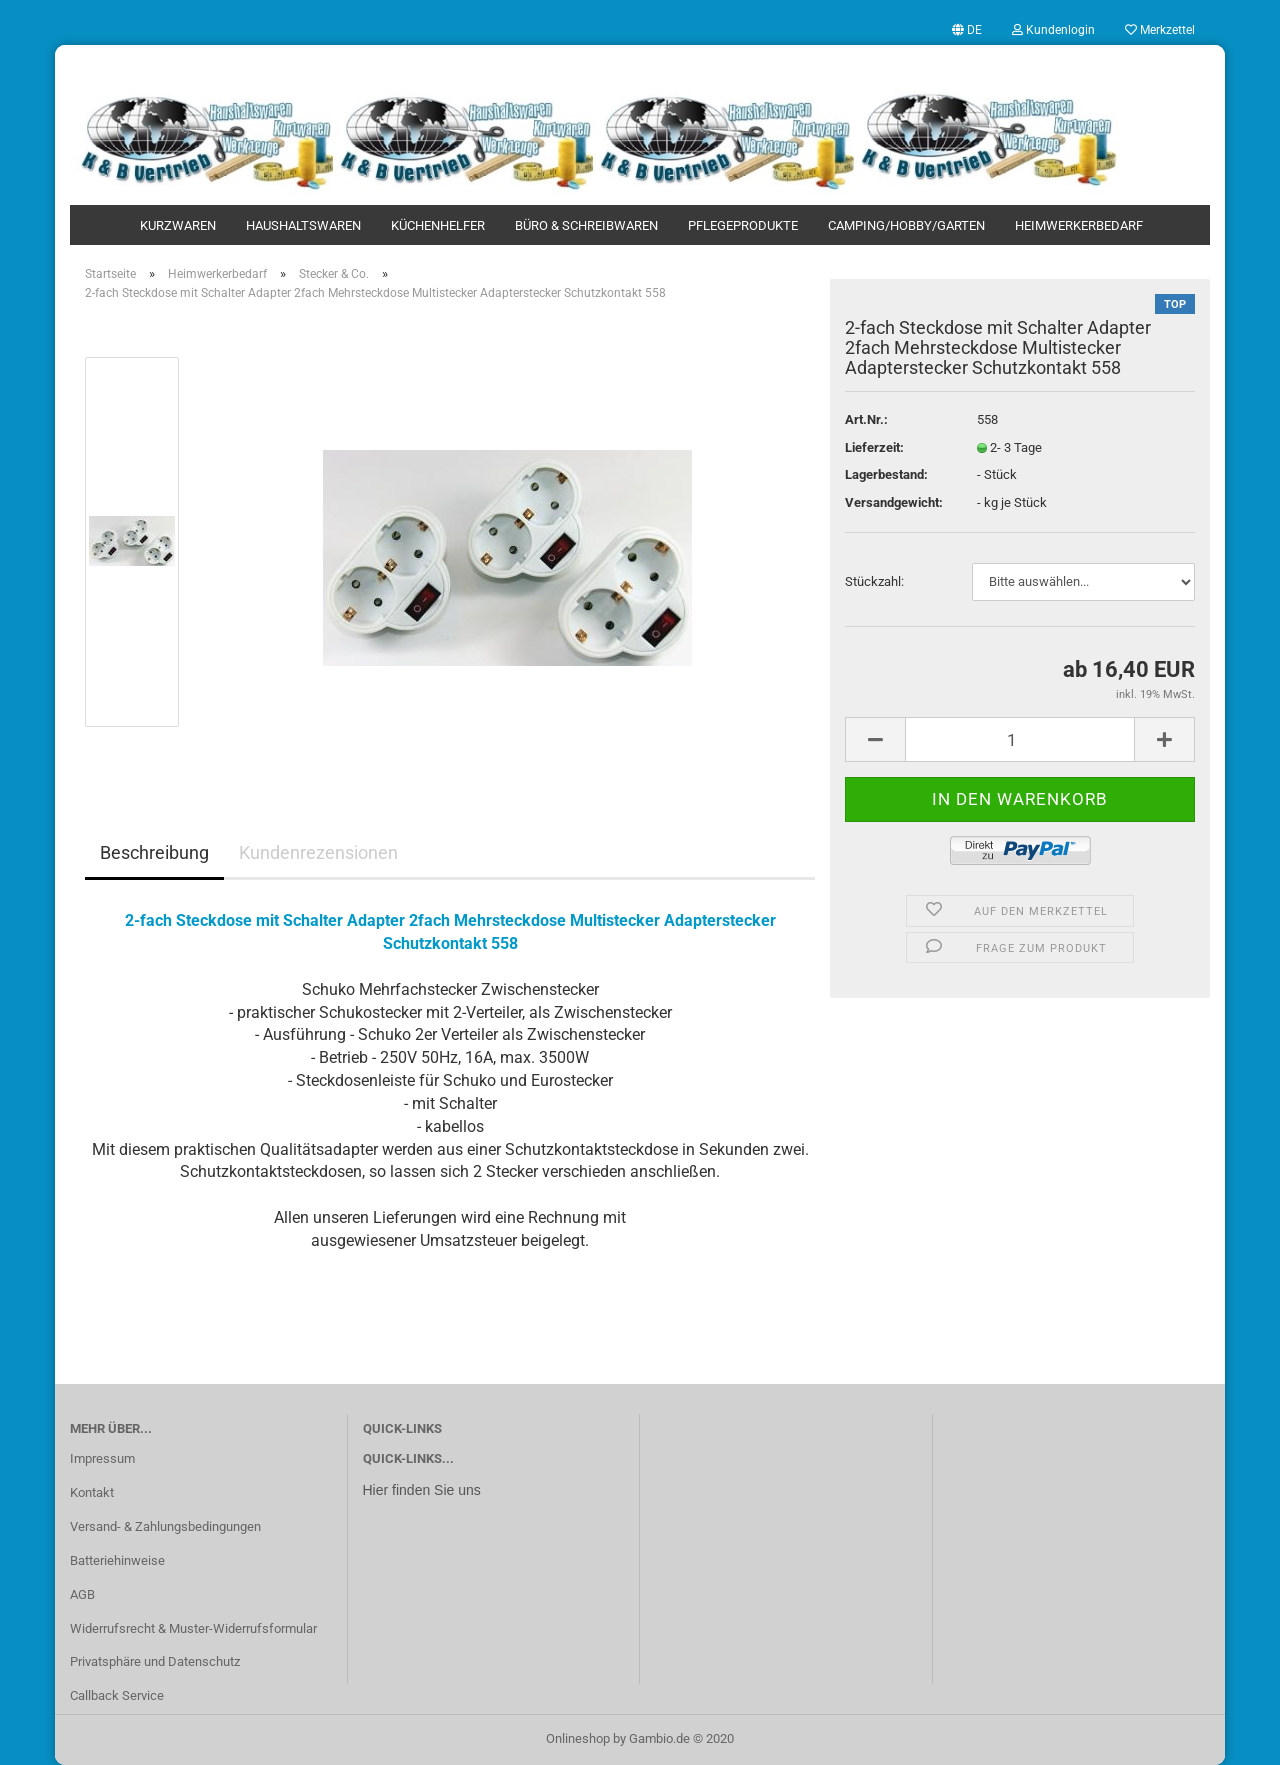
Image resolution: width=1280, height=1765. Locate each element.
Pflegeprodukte (743, 225)
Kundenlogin (1053, 30)
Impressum (102, 1458)
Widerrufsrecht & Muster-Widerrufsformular (193, 1628)
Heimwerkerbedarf (1079, 225)
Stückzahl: (874, 581)
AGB (82, 1594)
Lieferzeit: (874, 447)
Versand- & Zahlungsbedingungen (165, 1526)
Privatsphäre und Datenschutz (155, 1661)
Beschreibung (154, 852)
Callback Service (117, 1695)
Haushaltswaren (303, 225)
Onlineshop (578, 1738)
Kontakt (92, 1492)
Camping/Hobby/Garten (906, 225)
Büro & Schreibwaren (586, 225)
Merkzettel (1160, 30)
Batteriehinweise (117, 1560)
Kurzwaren (178, 225)
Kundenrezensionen (318, 852)
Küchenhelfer (438, 225)
